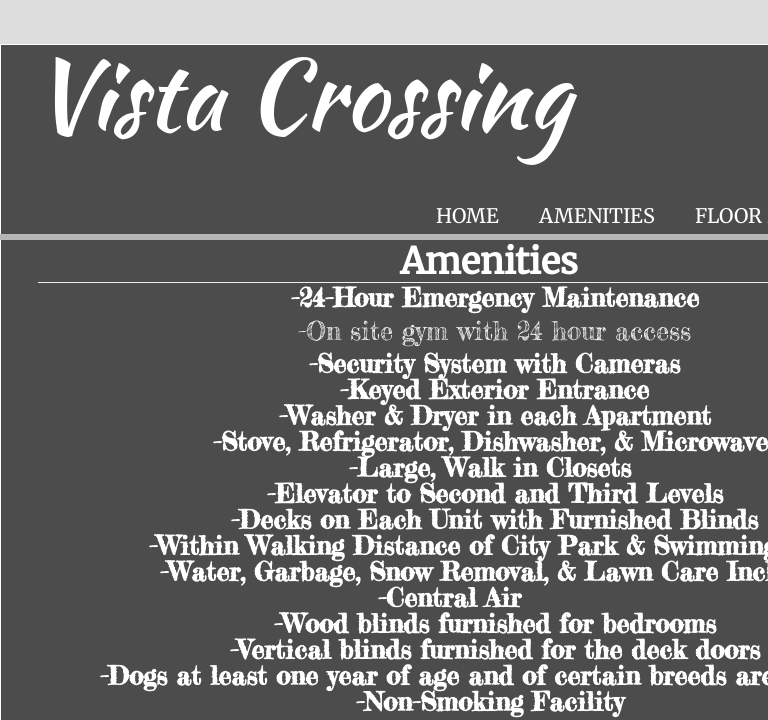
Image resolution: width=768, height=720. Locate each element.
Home (467, 215)
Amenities (597, 215)
